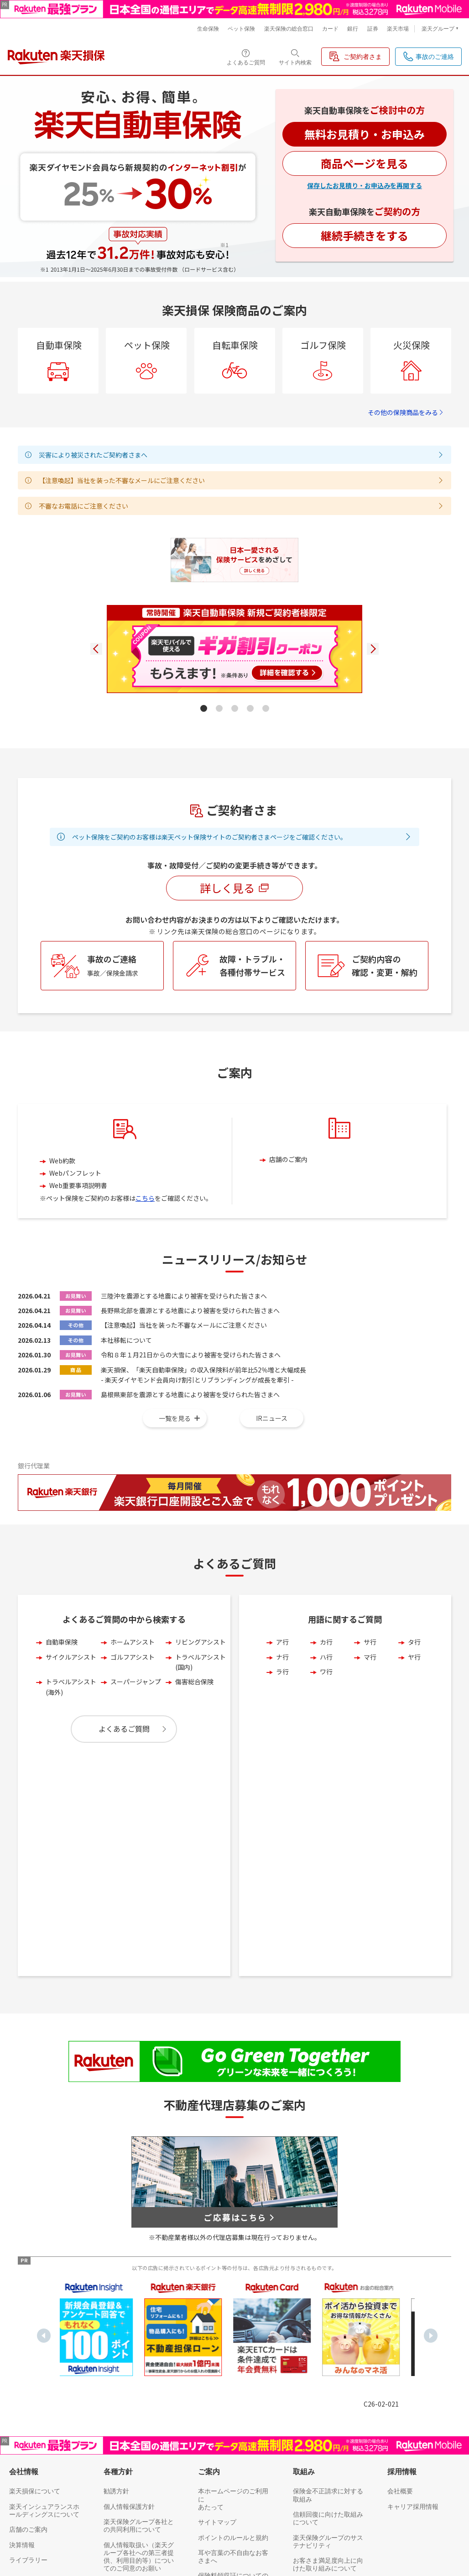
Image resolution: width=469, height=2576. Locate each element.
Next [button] (431, 2160)
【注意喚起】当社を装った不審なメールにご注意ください (184, 1369)
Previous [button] (44, 2160)
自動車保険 (62, 1686)
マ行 (370, 1700)
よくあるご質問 (124, 1772)
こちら (145, 1241)
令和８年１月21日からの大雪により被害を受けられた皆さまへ (191, 1399)
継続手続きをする (364, 235)
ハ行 (326, 1700)
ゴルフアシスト (132, 1700)
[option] (98, 2152)
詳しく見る (234, 932)
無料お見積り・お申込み (364, 134)
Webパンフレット (75, 1216)
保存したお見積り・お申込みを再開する (364, 185)
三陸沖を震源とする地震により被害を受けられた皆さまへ (184, 1339)
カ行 (326, 1686)
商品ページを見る (364, 163)
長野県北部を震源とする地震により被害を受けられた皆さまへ (190, 1354)
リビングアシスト (200, 1686)
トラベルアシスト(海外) (71, 1730)
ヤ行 (414, 1700)
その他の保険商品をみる (406, 412)
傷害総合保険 (194, 1725)
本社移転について (126, 1383)
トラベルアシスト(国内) (200, 1705)
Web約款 (62, 1204)
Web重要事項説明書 (78, 1229)
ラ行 (282, 1715)
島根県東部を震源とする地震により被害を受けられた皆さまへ (190, 1438)
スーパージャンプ (135, 1725)
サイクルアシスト (71, 1700)
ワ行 (326, 1715)
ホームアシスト (132, 1686)
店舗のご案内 (288, 1203)
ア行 (282, 1686)
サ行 (370, 1686)
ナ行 (282, 1700)
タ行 (414, 1686)
